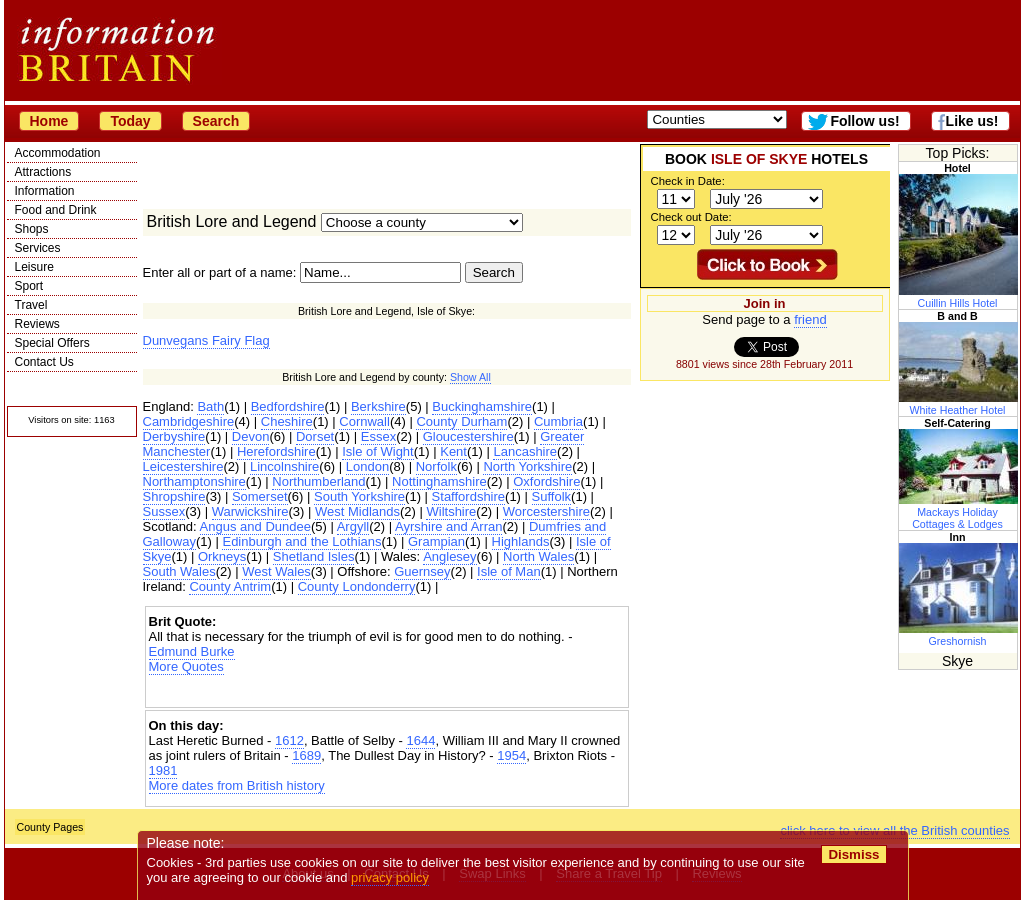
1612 (289, 740)
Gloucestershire (468, 436)
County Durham (461, 421)
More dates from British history (237, 785)
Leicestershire (183, 466)
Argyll (353, 526)
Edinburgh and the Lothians (301, 541)
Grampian (436, 541)
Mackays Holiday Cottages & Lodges (959, 512)
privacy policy (391, 877)
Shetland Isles (314, 556)
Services (38, 248)
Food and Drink (56, 210)
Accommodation (58, 153)
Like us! (972, 121)
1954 (511, 755)
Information (45, 191)
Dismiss (854, 854)
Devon (251, 436)
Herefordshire (276, 451)
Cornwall (364, 421)
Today (130, 121)
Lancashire (525, 451)
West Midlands (357, 511)
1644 (420, 740)
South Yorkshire (359, 496)
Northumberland (318, 481)
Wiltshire (451, 511)
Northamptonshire (194, 481)
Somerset (260, 496)
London (367, 466)
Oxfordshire (546, 481)
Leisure (34, 267)
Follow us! (864, 121)
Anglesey (449, 556)
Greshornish (959, 635)
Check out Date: (691, 217)
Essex (378, 436)
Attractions (43, 172)
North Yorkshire (527, 466)
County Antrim (230, 586)
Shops (32, 229)
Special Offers (52, 343)
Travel (31, 305)
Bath (210, 406)
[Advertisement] (387, 691)
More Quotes (186, 666)
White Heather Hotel (959, 404)
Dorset (315, 436)
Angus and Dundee (255, 526)
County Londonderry (357, 586)
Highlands (521, 541)
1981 (163, 770)
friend (810, 319)
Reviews (37, 324)
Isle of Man (509, 571)
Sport (29, 286)
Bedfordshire (288, 406)
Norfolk (436, 466)
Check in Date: (688, 181)
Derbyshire (174, 436)
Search (216, 121)
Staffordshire (468, 496)
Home (49, 121)
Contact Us (44, 362)
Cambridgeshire (189, 421)
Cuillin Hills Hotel (959, 297)
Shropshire (174, 496)
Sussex (164, 511)
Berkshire (378, 406)
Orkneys (222, 556)
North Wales (538, 556)
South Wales (179, 571)
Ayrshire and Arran (448, 526)
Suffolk (552, 496)
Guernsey (422, 571)
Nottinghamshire (439, 481)
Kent (453, 451)
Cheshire (287, 421)
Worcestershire (546, 511)
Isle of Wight (378, 451)
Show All (470, 377)
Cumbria (558, 421)
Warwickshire (250, 511)
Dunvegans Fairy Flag (206, 340)
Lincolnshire (284, 466)
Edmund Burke (192, 651)
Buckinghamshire (482, 406)
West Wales (276, 571)
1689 (306, 755)
